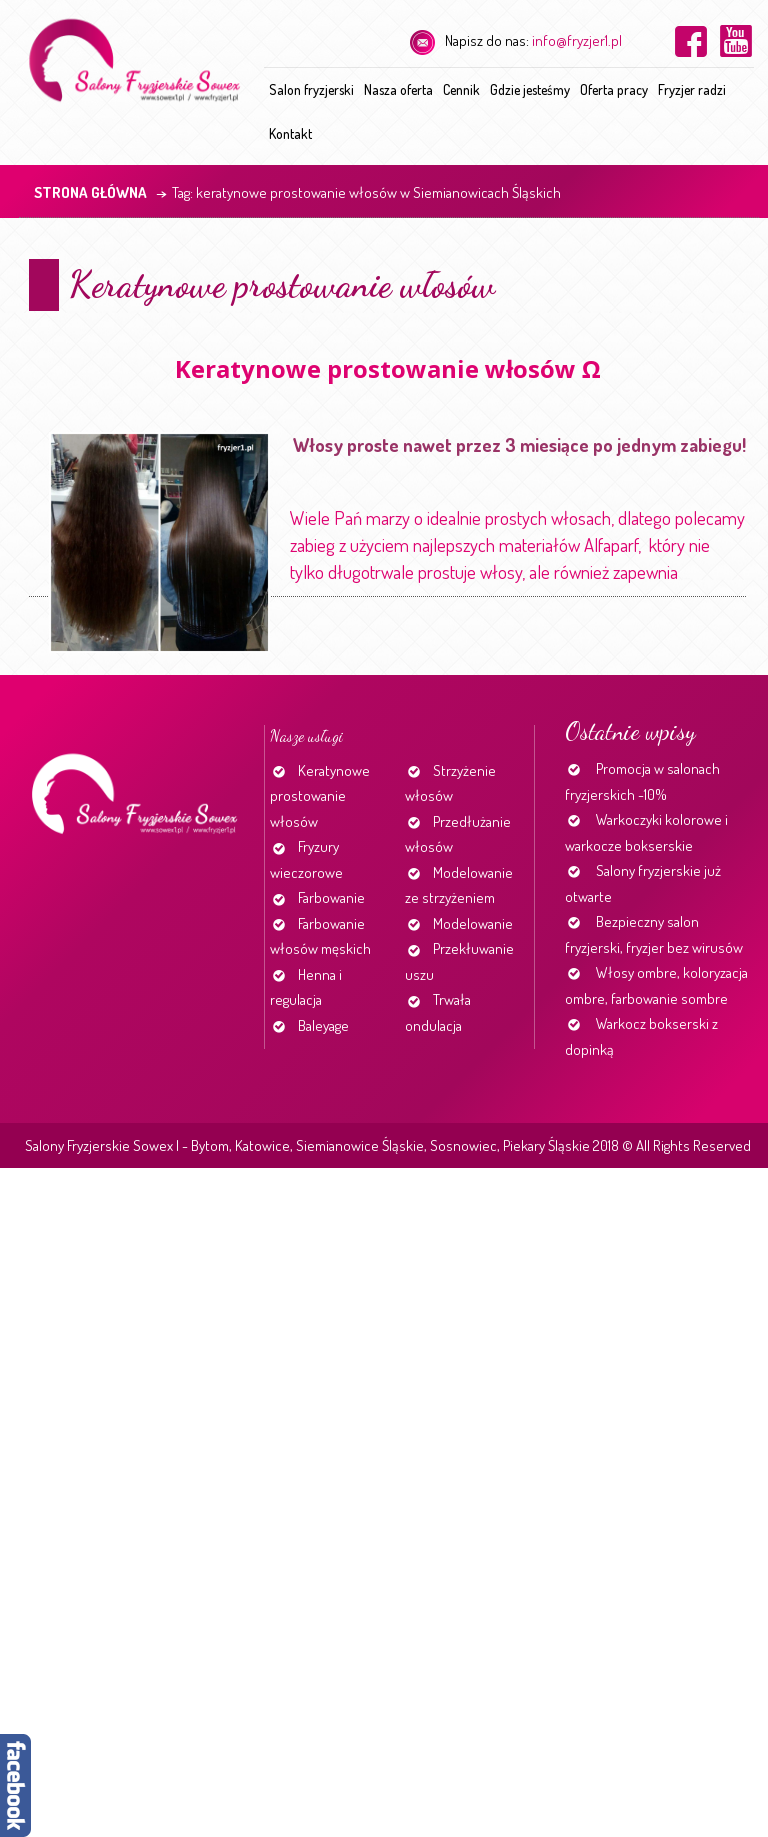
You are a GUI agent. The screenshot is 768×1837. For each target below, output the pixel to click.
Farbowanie (331, 897)
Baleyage (323, 1025)
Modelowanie (473, 923)
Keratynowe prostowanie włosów (282, 284)
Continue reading (686, 578)
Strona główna (90, 192)
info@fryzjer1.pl (577, 40)
